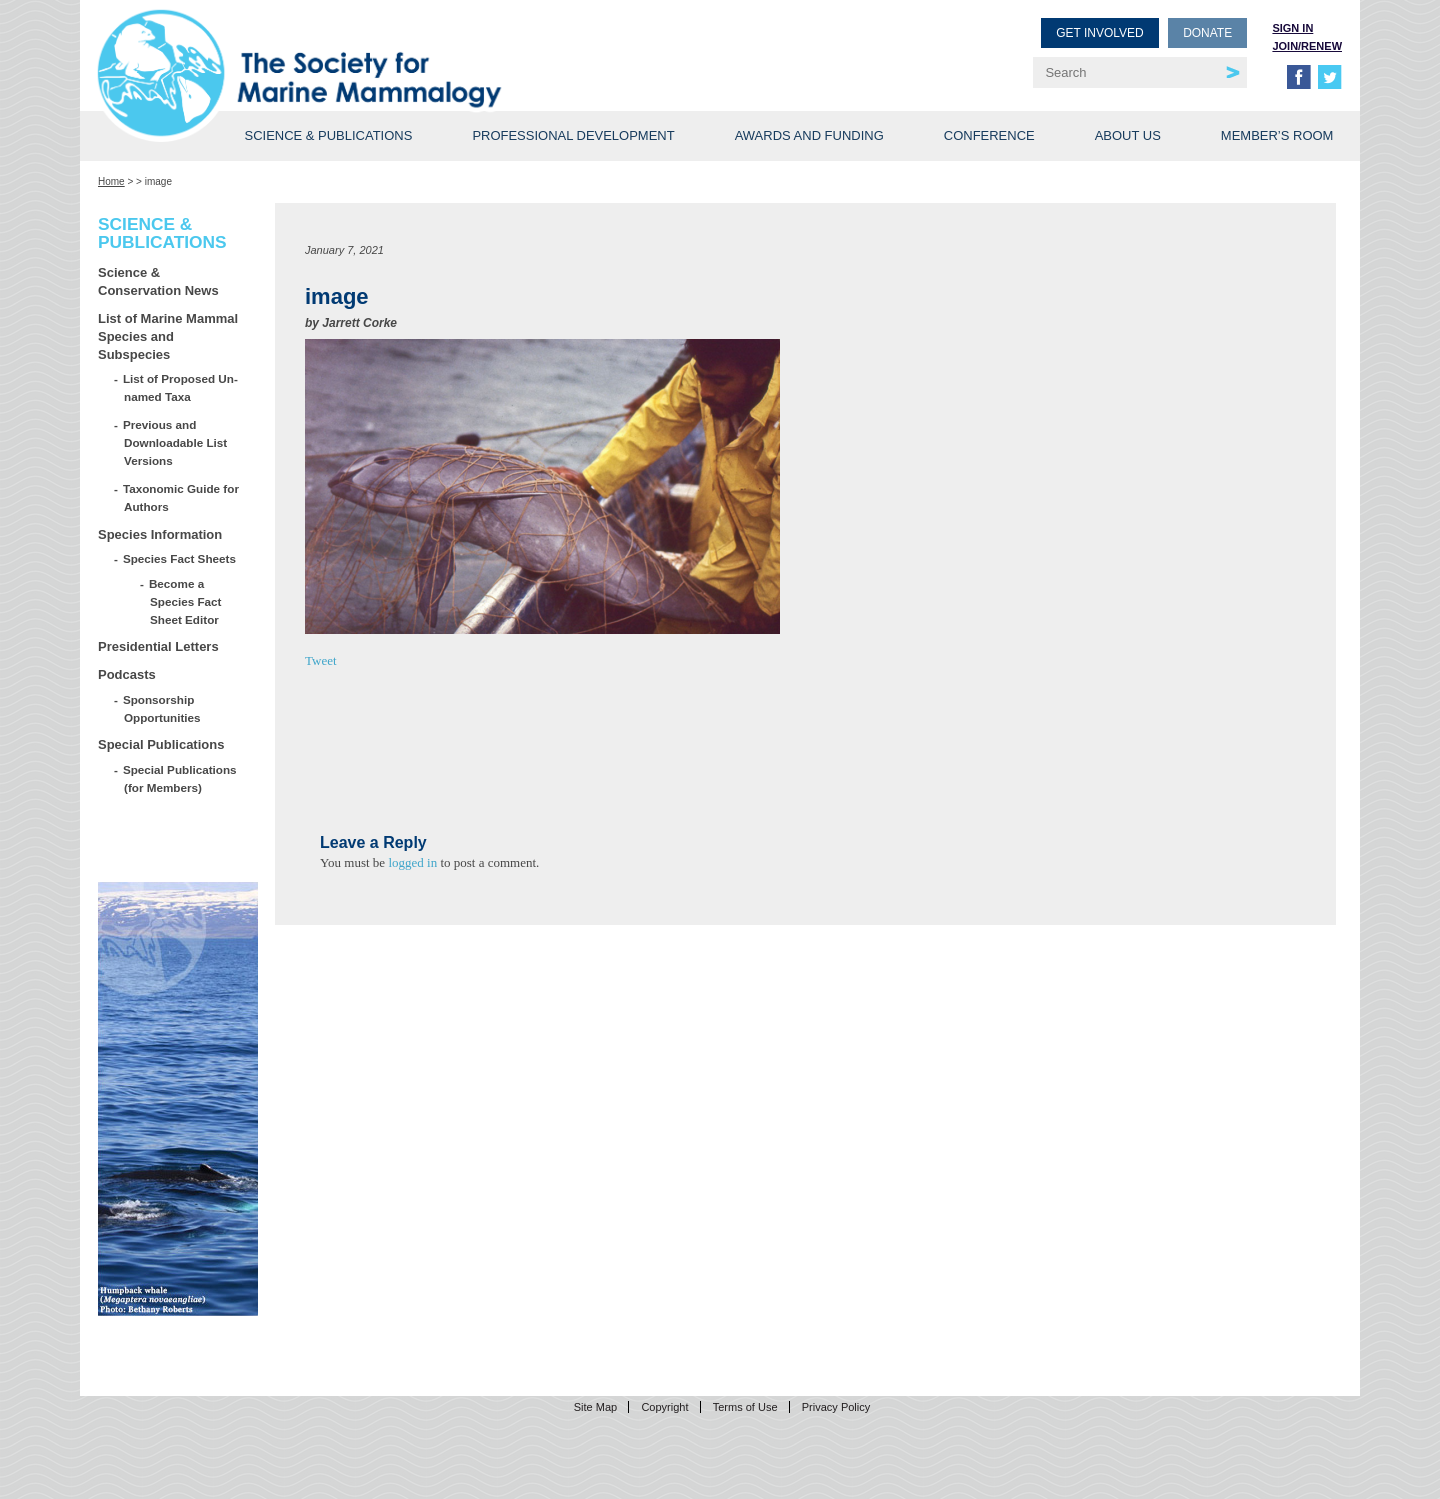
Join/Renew (1307, 46)
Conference (989, 135)
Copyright (664, 1407)
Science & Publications (328, 135)
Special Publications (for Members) (180, 778)
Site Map (595, 1407)
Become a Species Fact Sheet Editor (185, 601)
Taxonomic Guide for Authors (181, 497)
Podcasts (127, 674)
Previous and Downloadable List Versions (175, 442)
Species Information (160, 534)
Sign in (1292, 28)
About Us (1128, 135)
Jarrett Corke (359, 323)
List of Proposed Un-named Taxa (181, 387)
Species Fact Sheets (180, 558)
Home (111, 181)
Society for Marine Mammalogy (412, 47)
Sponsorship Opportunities (162, 708)
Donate (1207, 33)
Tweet (321, 660)
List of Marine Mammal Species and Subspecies (168, 336)
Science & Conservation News (158, 281)
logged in (412, 862)
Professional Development (573, 135)
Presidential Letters (158, 646)
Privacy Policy (836, 1407)
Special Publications (161, 744)
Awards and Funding (809, 135)
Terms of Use (745, 1407)
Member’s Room (1277, 135)
